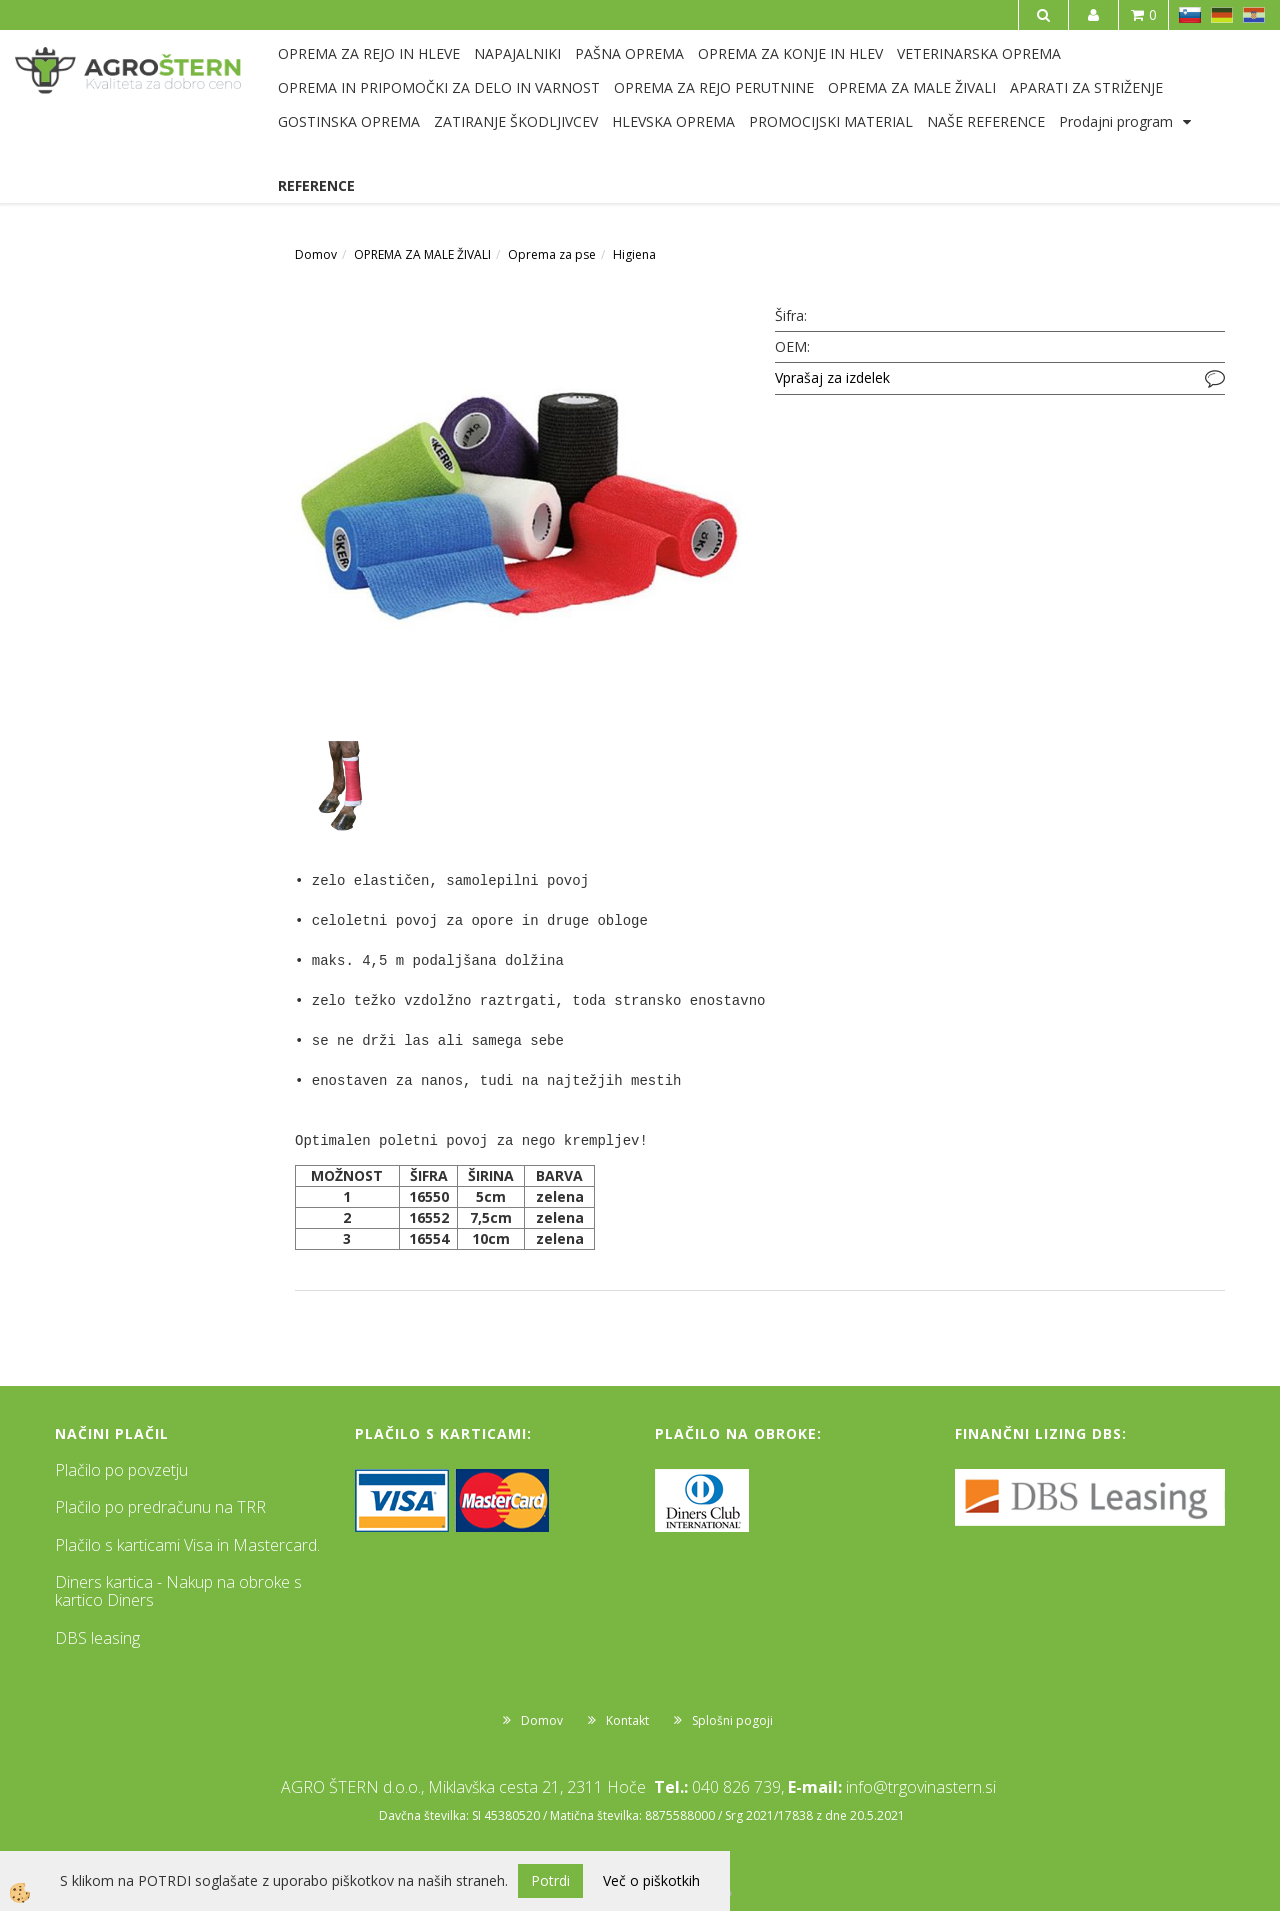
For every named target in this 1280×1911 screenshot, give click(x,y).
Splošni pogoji (732, 1720)
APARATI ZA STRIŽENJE (1086, 87)
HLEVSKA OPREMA (673, 121)
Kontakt (627, 1720)
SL (1190, 15)
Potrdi (550, 1880)
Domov (316, 254)
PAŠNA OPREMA (629, 53)
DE (1222, 15)
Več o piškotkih (651, 1880)
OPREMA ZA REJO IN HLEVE (369, 53)
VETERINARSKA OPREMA (979, 53)
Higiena (634, 254)
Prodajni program (1116, 121)
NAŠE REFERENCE (986, 121)
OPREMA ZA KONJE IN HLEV (790, 53)
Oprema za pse (552, 254)
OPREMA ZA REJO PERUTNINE (714, 87)
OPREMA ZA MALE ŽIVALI (912, 87)
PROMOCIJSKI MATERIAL (831, 121)
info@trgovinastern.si (921, 1787)
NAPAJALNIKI (517, 53)
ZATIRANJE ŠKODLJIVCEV (516, 121)
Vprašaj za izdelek (832, 377)
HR (1254, 15)
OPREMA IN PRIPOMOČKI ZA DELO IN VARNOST (439, 87)
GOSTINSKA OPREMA (349, 121)
